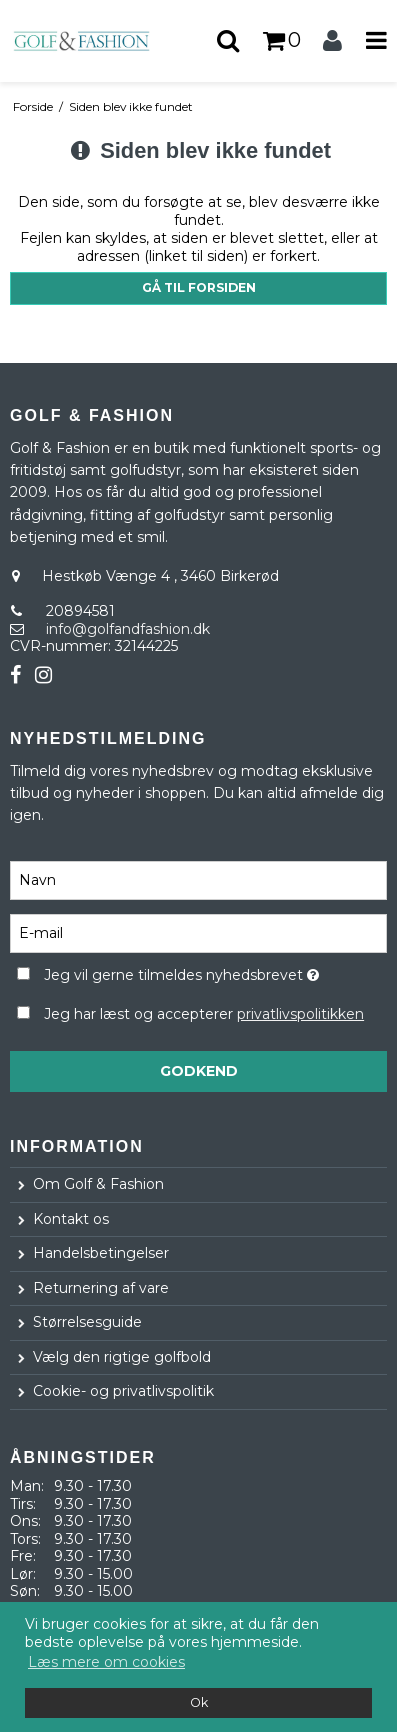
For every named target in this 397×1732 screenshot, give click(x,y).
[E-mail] (198, 932)
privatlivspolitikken (300, 1014)
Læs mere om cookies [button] (106, 1662)
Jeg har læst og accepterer (204, 1014)
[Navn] (198, 879)
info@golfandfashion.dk (128, 629)
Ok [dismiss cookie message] (199, 1702)
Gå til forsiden (199, 287)
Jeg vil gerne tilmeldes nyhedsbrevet (181, 972)
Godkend (199, 1071)
